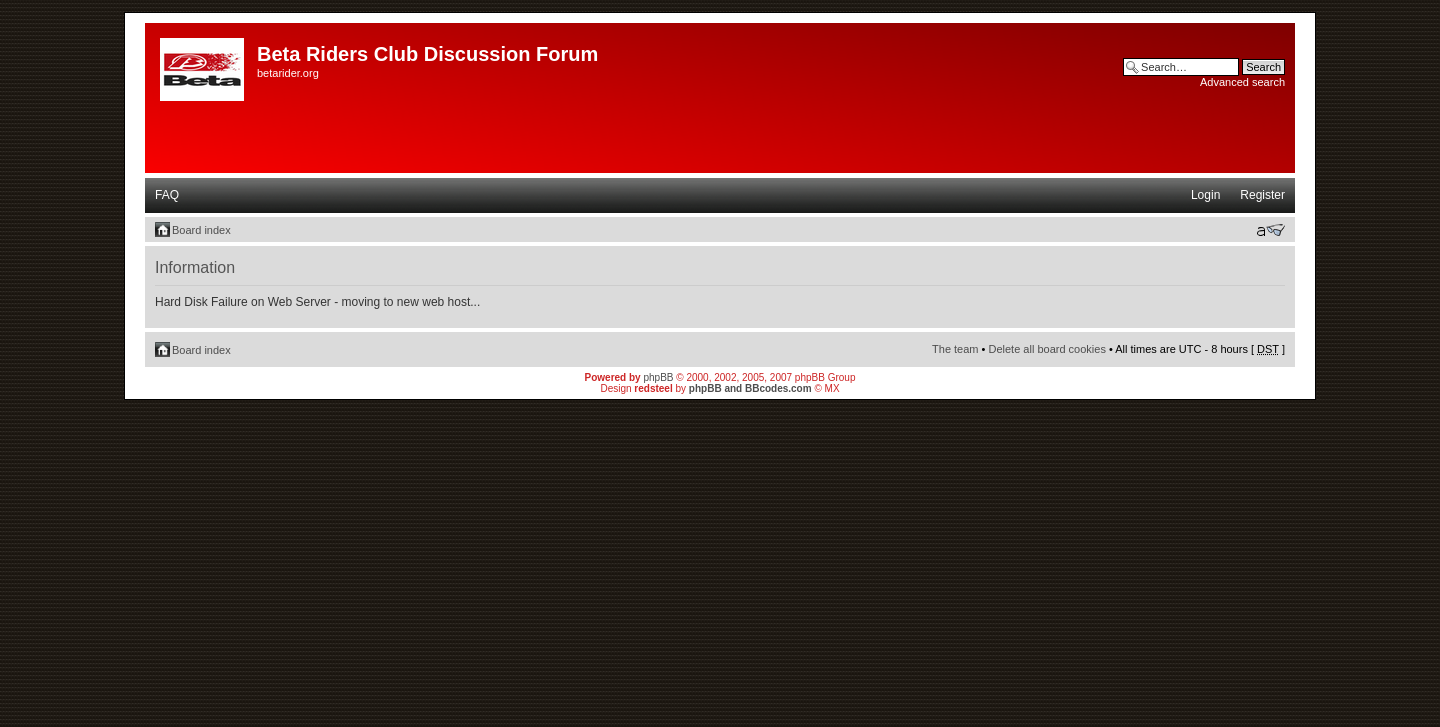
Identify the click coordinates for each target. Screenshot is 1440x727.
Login (1205, 195)
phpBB (658, 377)
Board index (201, 230)
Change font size (1270, 230)
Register (1262, 195)
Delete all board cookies (1046, 349)
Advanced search (1242, 82)
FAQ (167, 195)
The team (955, 349)
